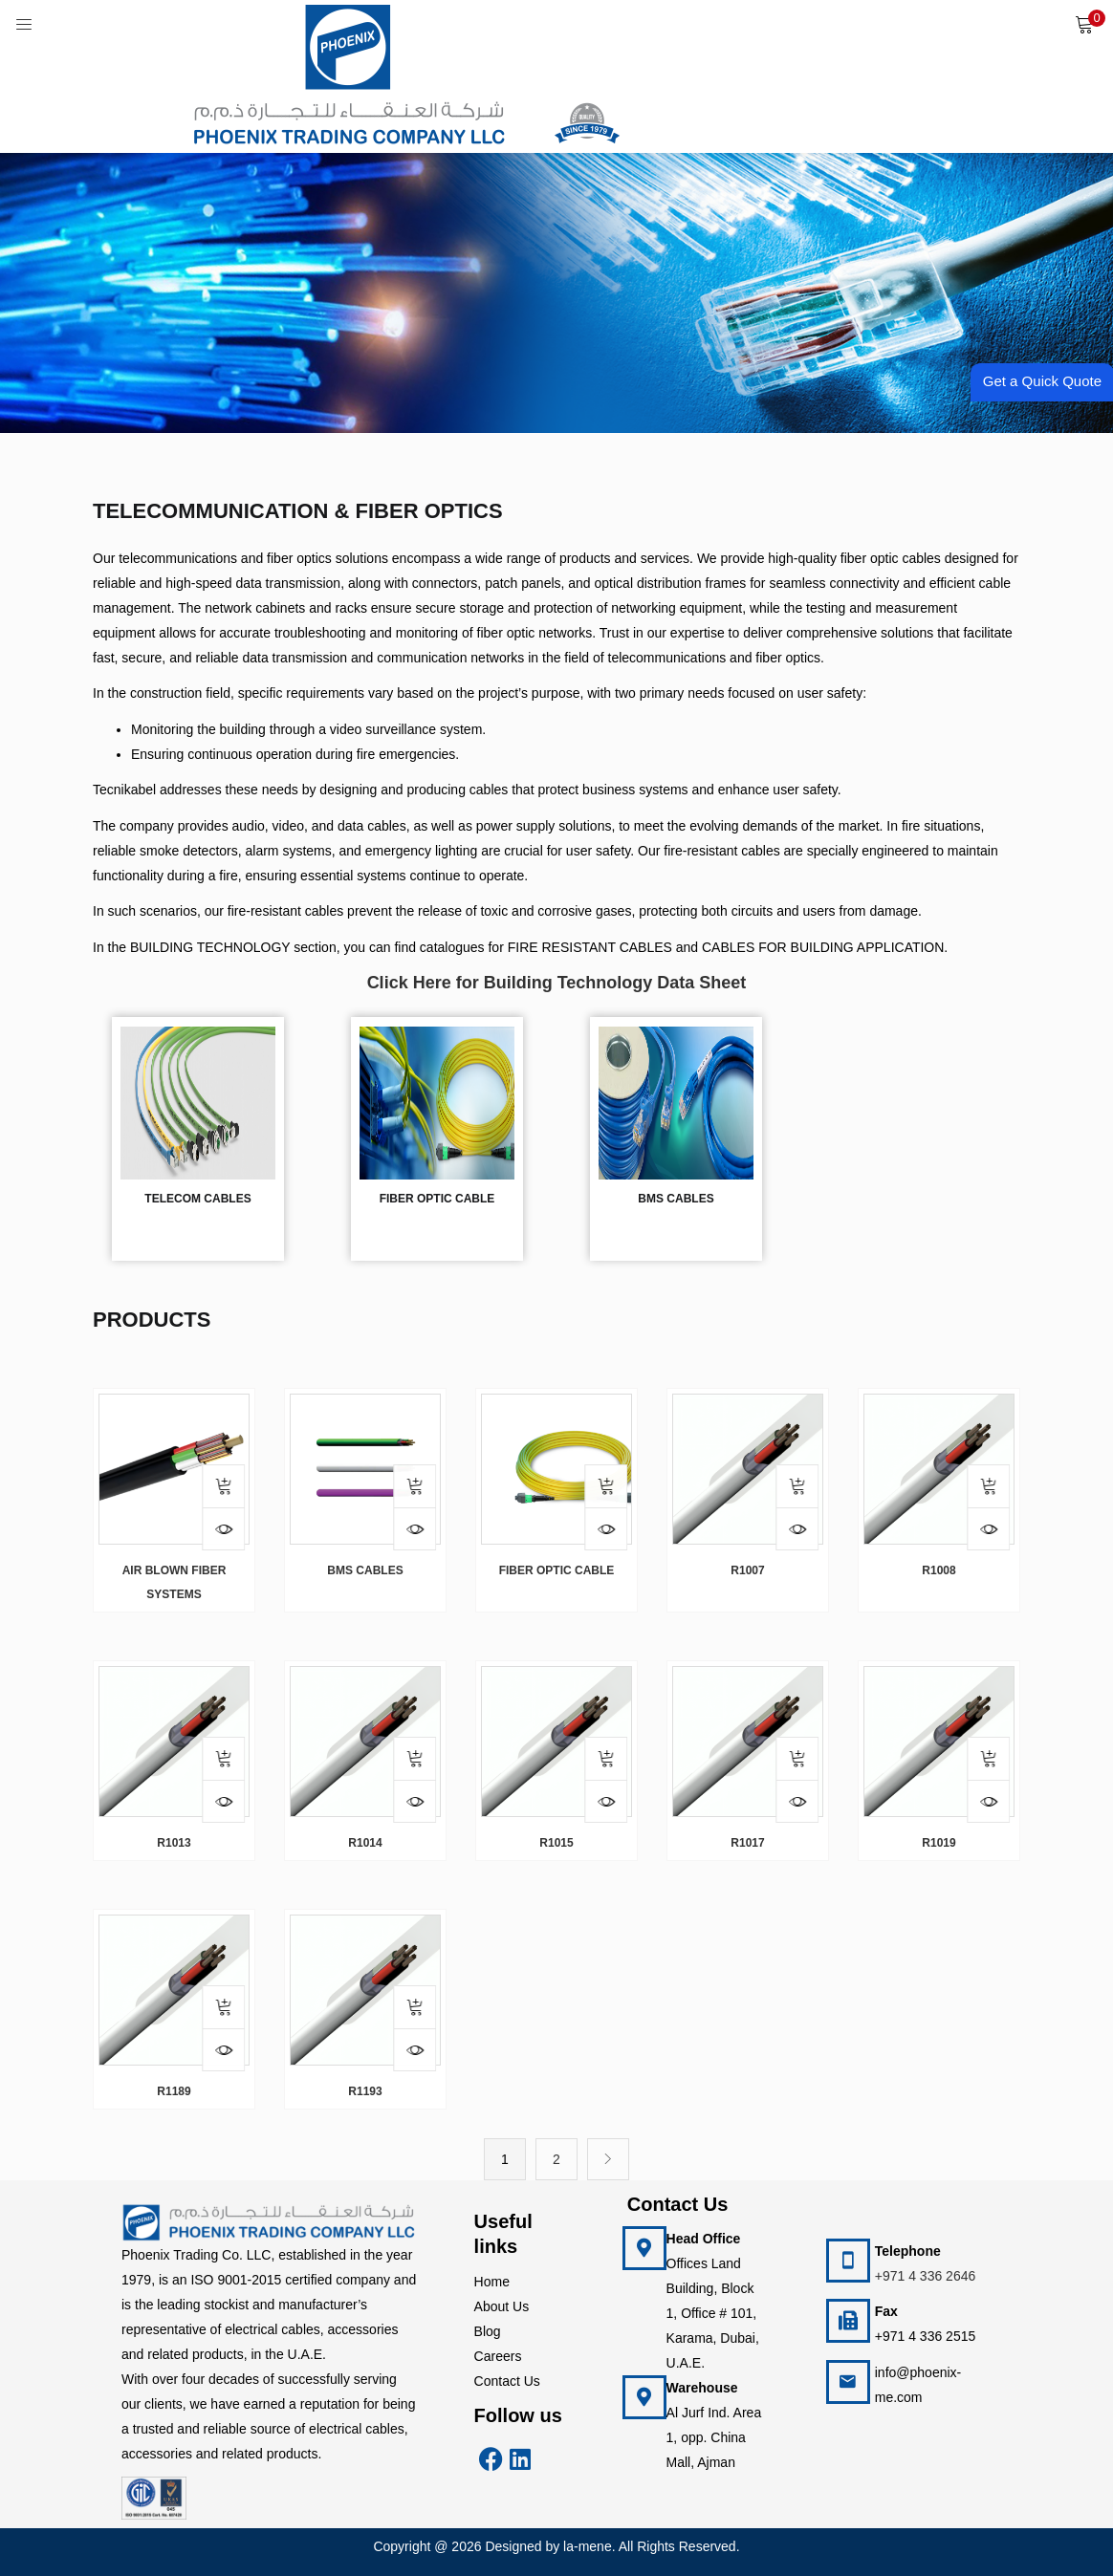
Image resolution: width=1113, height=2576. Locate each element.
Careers (498, 2356)
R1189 (173, 2091)
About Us (502, 2306)
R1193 (365, 2091)
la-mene (587, 2546)
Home (492, 2281)
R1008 (938, 1570)
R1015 (556, 1843)
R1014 (365, 1843)
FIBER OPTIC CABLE (557, 1570)
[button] (1084, 24)
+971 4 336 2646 (925, 2276)
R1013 (173, 1843)
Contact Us (507, 2381)
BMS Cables (365, 1570)
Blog (487, 2331)
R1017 (747, 1843)
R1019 (938, 1843)
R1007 (747, 1570)
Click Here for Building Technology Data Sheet (557, 982)
